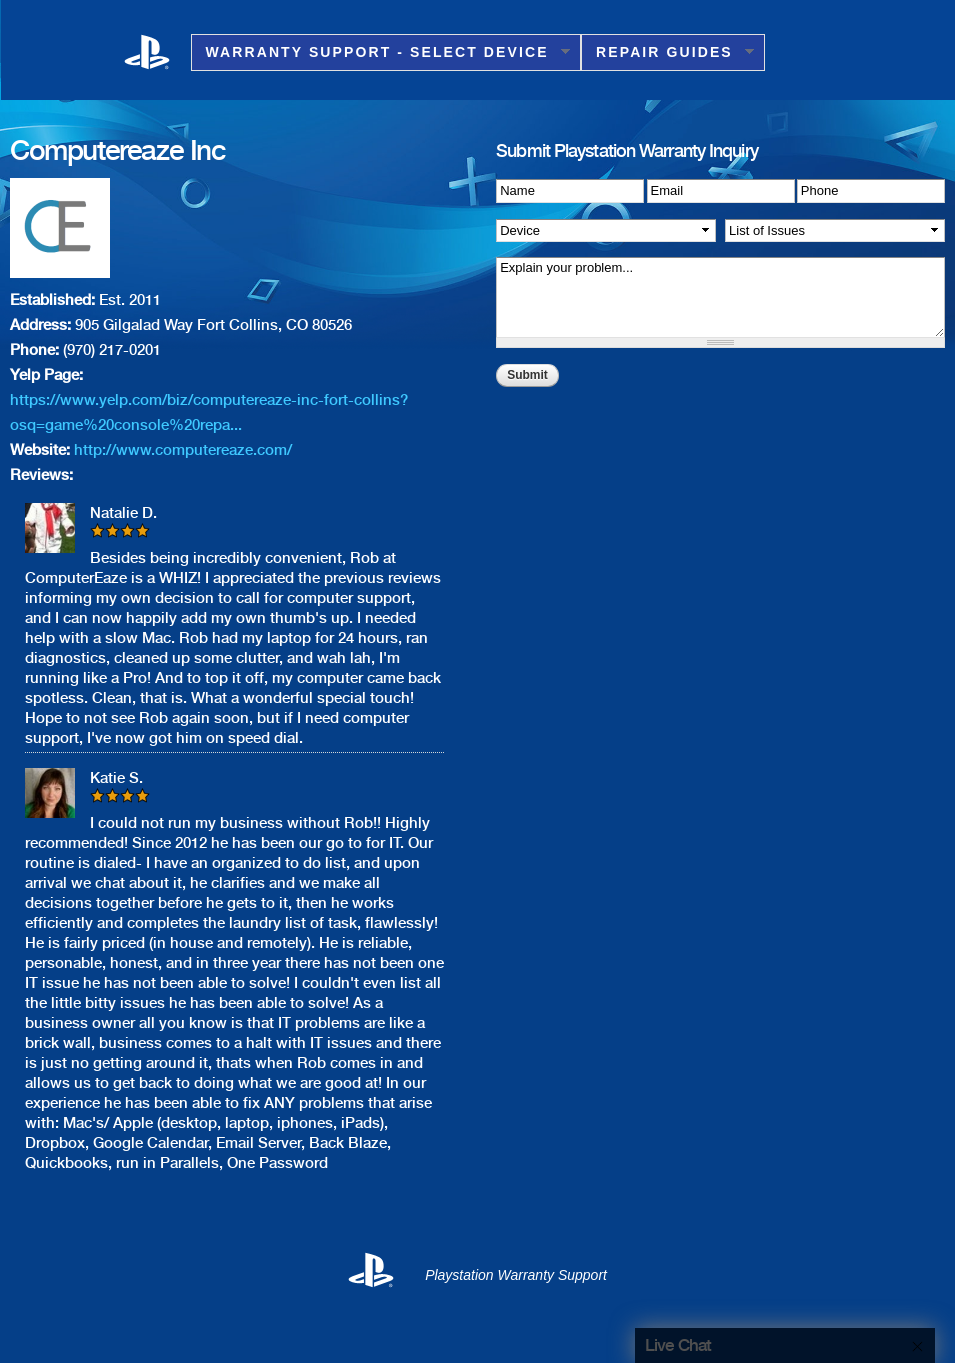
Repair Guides (667, 52)
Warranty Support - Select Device (380, 52)
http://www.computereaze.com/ (183, 450)
